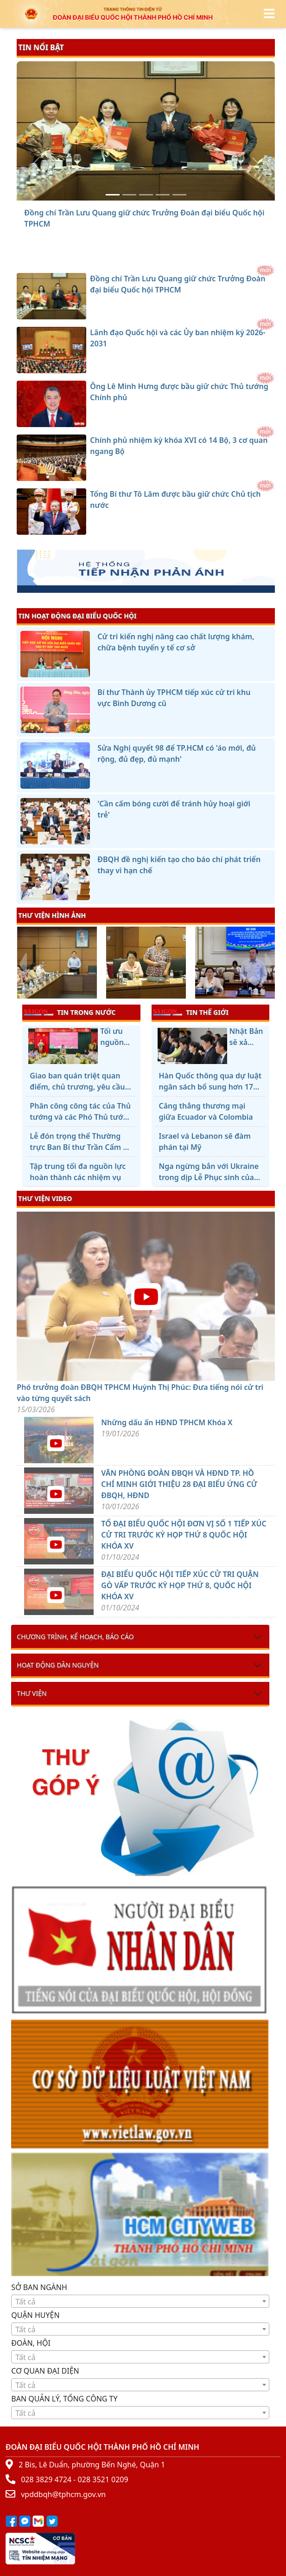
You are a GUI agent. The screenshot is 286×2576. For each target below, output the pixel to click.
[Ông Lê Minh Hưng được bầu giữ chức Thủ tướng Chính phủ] (146, 194)
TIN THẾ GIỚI (191, 1012)
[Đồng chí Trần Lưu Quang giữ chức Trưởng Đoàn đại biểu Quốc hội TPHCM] (113, 194)
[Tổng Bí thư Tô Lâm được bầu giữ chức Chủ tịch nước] (179, 194)
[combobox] (140, 2301)
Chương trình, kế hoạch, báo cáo (75, 1636)
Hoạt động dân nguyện (58, 1665)
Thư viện (31, 1693)
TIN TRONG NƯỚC (69, 1012)
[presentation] (22, 964)
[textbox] (140, 2301)
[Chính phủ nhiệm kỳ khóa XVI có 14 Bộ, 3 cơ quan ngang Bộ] (163, 194)
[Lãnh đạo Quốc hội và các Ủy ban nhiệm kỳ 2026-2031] (129, 194)
